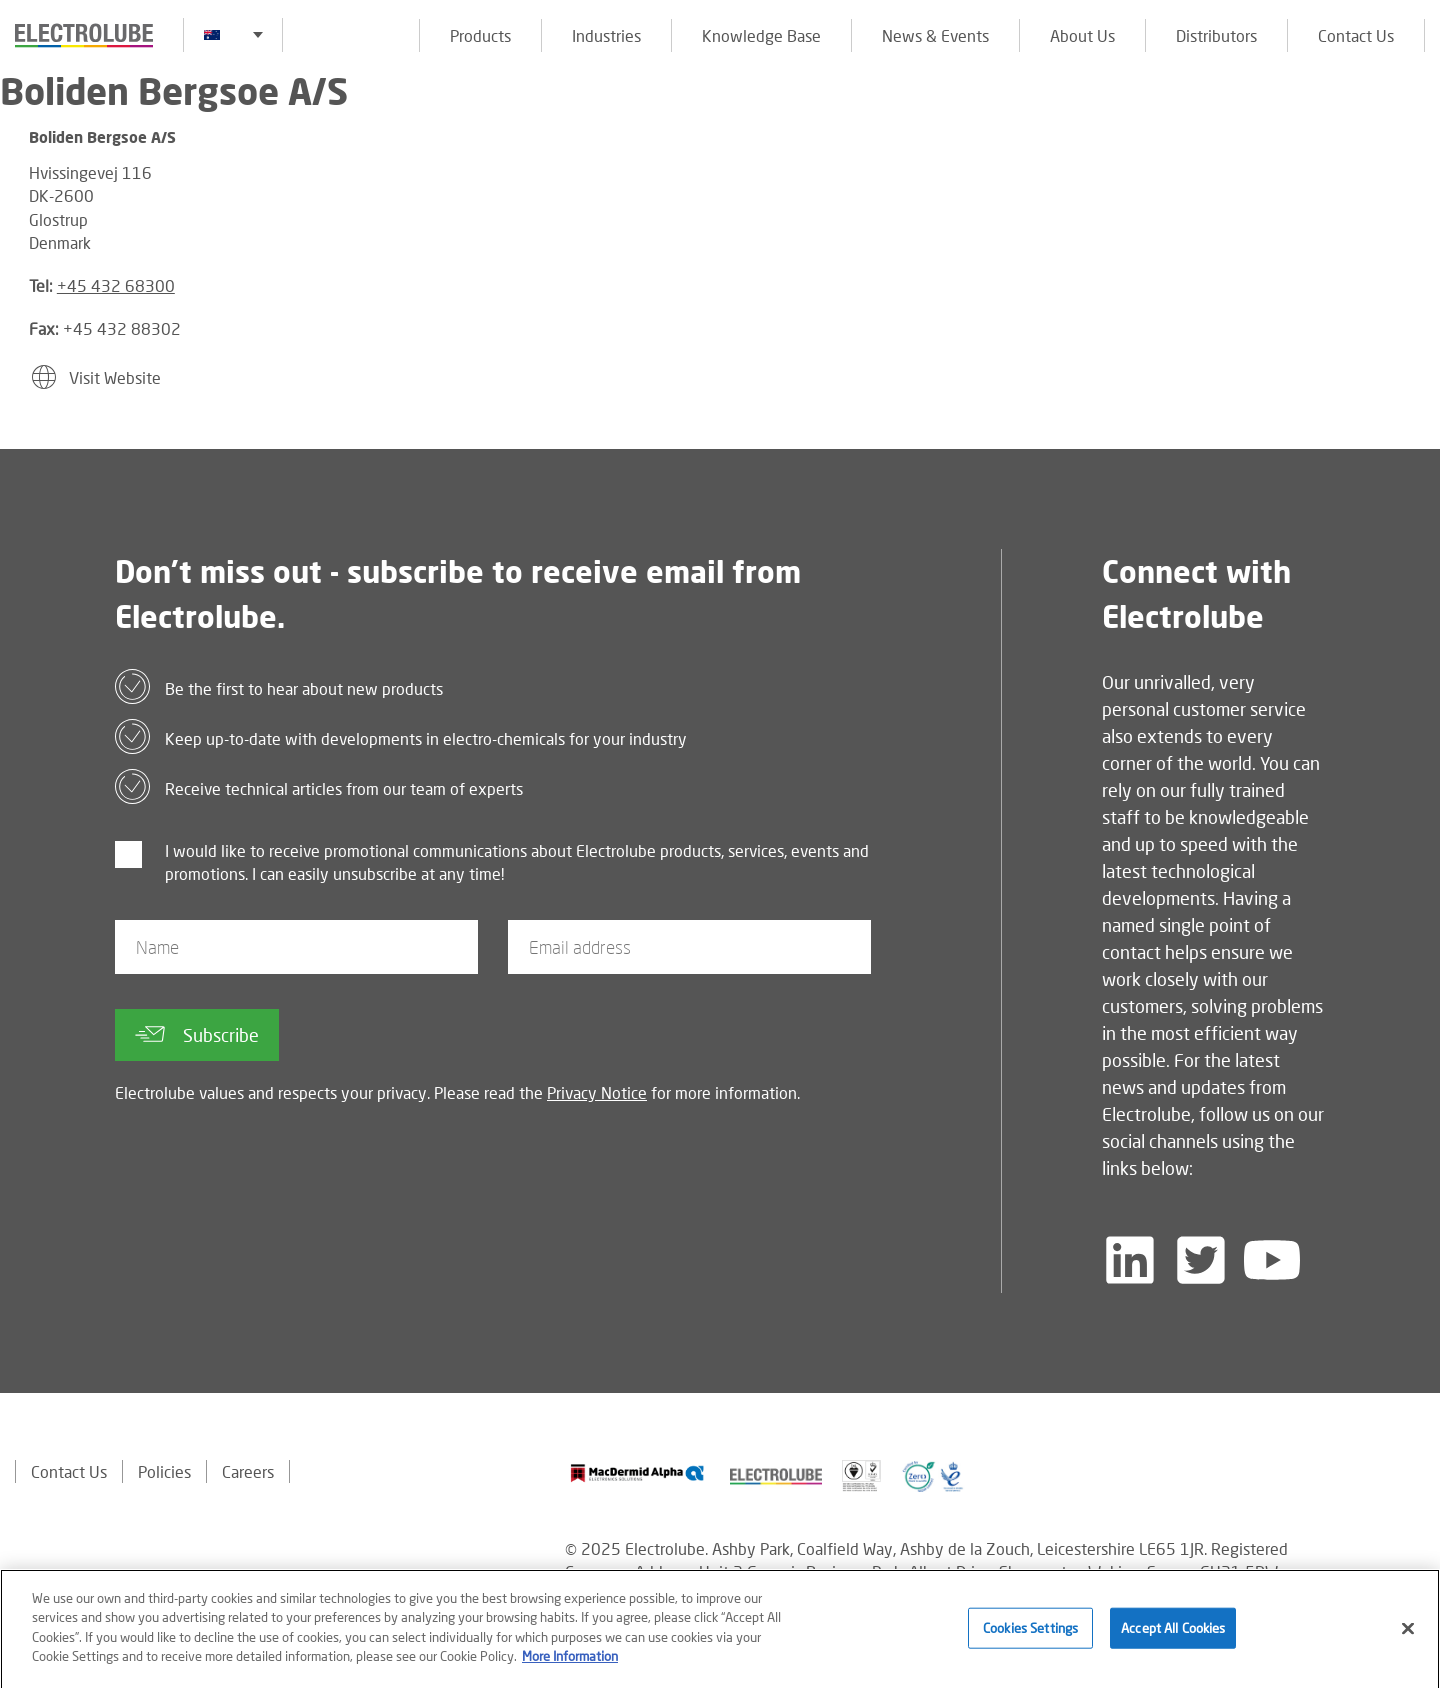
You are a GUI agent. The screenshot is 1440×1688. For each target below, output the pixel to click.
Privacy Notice (597, 1092)
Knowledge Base (761, 35)
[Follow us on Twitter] (1201, 1260)
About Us (1082, 35)
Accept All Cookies (1173, 1634)
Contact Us (1356, 35)
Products (480, 35)
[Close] (1408, 1635)
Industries (606, 35)
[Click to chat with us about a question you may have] (1415, 147)
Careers (248, 1471)
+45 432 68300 (116, 285)
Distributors (1216, 35)
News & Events (935, 35)
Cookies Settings (1030, 1634)
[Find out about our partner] (637, 1473)
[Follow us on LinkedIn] (1130, 1260)
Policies (164, 1471)
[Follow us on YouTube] (1272, 1260)
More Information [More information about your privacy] (570, 1664)
